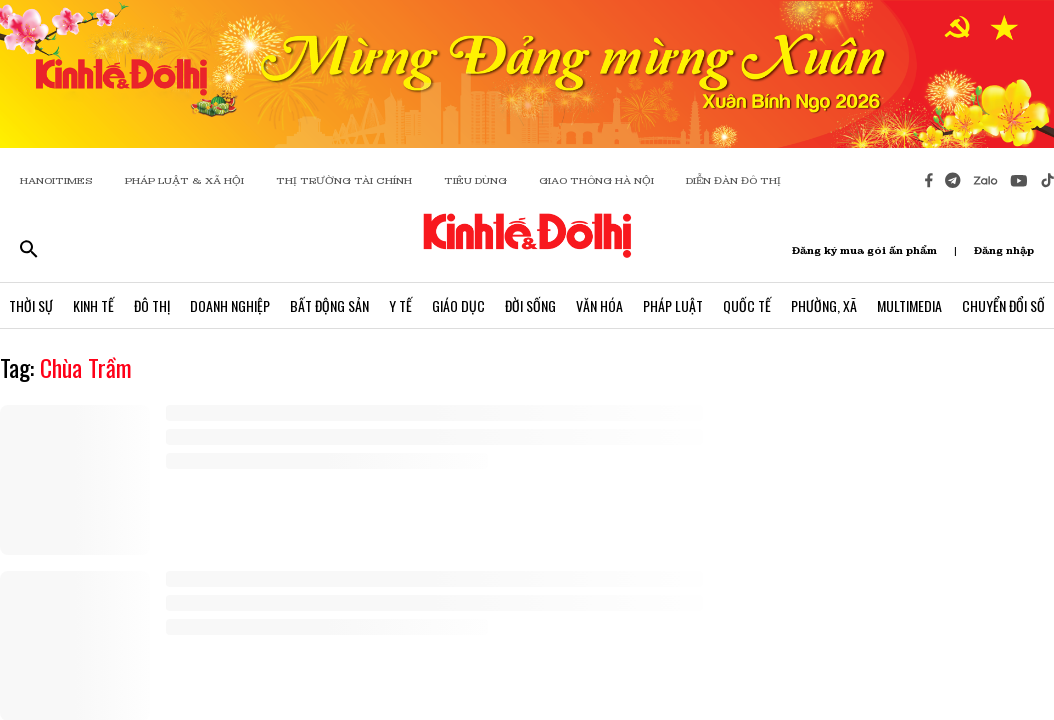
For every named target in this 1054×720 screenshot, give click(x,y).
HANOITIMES (56, 180)
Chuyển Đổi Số (1003, 305)
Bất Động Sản (329, 305)
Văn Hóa (599, 305)
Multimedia (909, 305)
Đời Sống (530, 305)
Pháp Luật (673, 305)
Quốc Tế (747, 305)
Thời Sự (31, 305)
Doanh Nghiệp (230, 305)
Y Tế (400, 305)
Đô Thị (152, 305)
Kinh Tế (93, 305)
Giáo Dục (458, 305)
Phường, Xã (824, 305)
